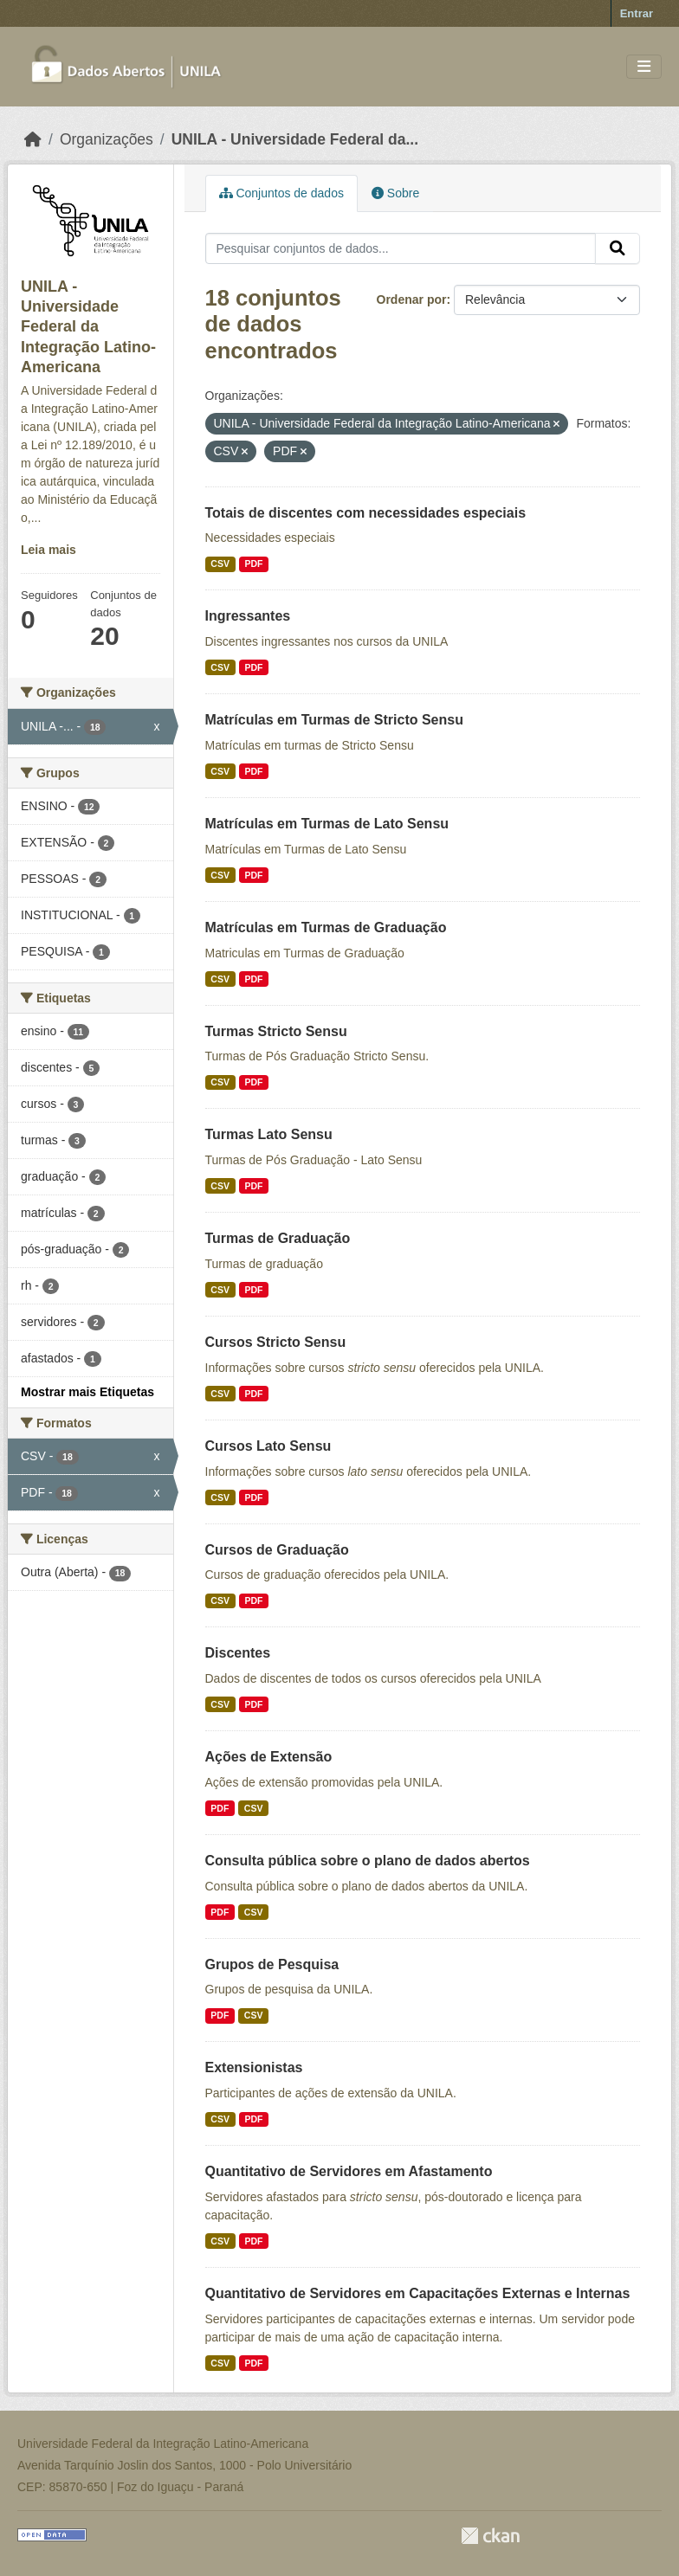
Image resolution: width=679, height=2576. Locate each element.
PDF (253, 563)
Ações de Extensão (269, 1756)
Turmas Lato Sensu (269, 1134)
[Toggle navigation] (644, 67)
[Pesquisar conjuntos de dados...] (401, 248)
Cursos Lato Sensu (268, 1446)
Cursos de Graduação (277, 1549)
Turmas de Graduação (278, 1238)
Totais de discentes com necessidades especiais (366, 513)
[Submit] (617, 248)
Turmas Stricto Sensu (276, 1031)
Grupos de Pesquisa (272, 1964)
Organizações (106, 139)
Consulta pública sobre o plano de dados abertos (367, 1860)
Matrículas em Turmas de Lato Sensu (327, 823)
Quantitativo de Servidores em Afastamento (349, 2171)
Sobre (395, 193)
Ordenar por (412, 299)
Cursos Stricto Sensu (275, 1342)
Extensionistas (254, 2067)
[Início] (33, 139)
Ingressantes (248, 616)
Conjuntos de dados (281, 193)
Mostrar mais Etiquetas (87, 1392)
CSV (220, 563)
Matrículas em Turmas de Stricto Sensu (334, 719)
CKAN (490, 2536)
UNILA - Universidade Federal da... (294, 139)
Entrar (636, 13)
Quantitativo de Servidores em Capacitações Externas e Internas (417, 2293)
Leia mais (48, 550)
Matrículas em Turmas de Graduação (326, 927)
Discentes (238, 1652)
